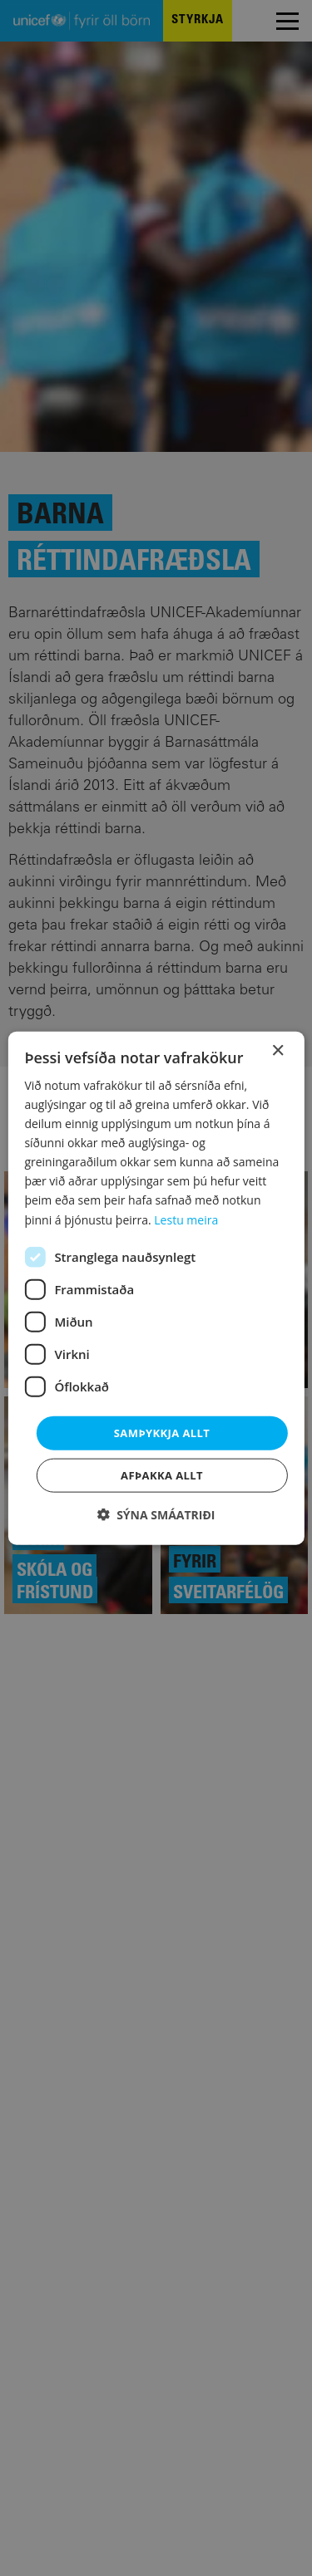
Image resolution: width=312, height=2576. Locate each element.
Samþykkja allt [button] (162, 1432)
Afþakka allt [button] (162, 1475)
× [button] (277, 1050)
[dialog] (155, 1288)
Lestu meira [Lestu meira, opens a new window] (186, 1219)
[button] (156, 1514)
